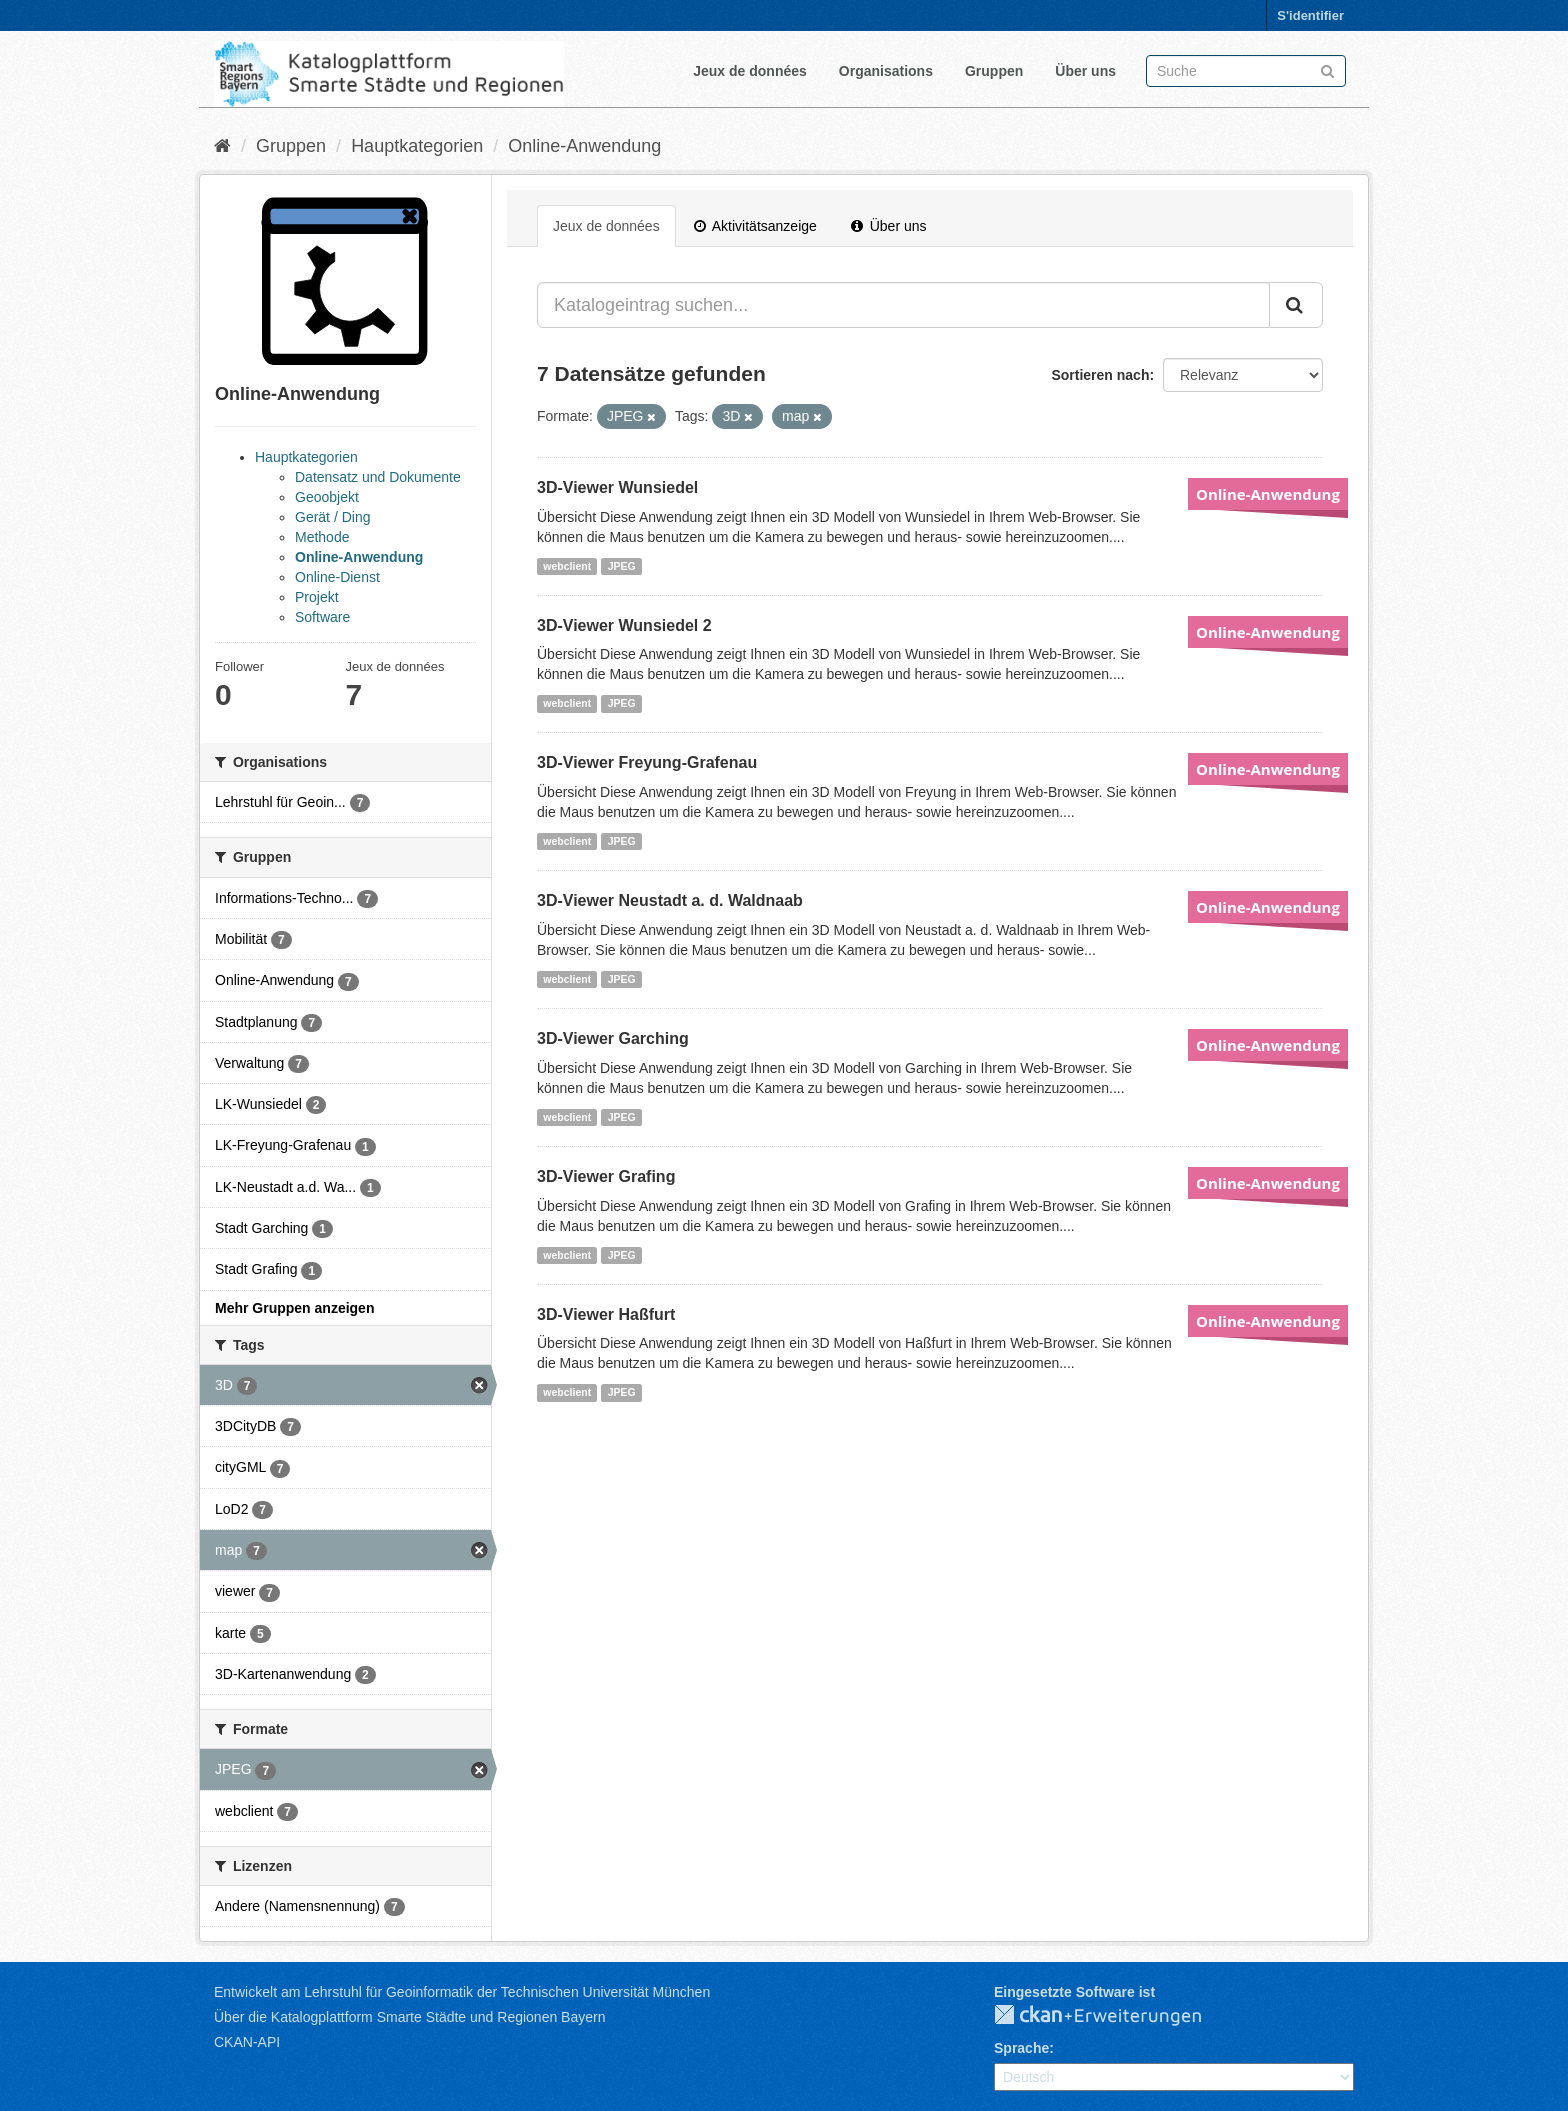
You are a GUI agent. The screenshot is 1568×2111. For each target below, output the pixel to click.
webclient (567, 566)
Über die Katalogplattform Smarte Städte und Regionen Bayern (409, 2017)
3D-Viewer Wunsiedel (617, 487)
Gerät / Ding (332, 517)
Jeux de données (750, 71)
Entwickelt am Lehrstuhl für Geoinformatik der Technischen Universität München (462, 1992)
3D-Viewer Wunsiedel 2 (624, 625)
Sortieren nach (1100, 375)
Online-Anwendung (584, 146)
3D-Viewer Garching (613, 1038)
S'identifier (1310, 15)
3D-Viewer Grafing (606, 1176)
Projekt (317, 597)
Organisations (886, 71)
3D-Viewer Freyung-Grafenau (647, 762)
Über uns (1085, 71)
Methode (322, 537)
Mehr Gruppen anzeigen (294, 1308)
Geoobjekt (327, 497)
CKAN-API (247, 2042)
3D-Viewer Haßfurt (606, 1314)
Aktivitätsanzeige (755, 226)
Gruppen (994, 71)
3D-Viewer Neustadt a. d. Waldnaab (670, 900)
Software (322, 617)
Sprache (1021, 2048)
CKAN (1114, 2016)
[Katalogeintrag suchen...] (903, 305)
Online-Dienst (337, 577)
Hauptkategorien (417, 146)
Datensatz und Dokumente (378, 477)
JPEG (622, 566)
